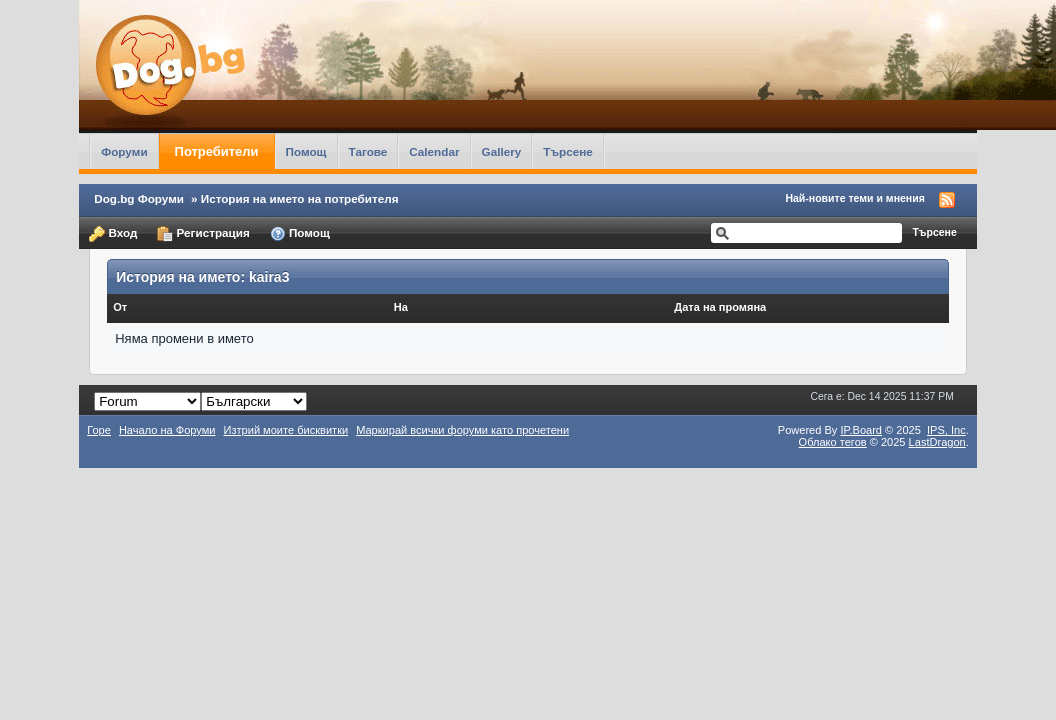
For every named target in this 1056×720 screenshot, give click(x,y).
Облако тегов (833, 442)
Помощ (306, 151)
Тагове (368, 151)
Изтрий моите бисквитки (286, 430)
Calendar (434, 151)
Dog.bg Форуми (139, 198)
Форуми (124, 151)
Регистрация (203, 234)
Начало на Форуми (167, 430)
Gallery (502, 151)
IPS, (946, 430)
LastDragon (937, 442)
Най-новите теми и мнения (854, 198)
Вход (113, 234)
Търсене (568, 151)
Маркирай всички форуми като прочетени (462, 430)
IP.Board (861, 430)
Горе (99, 430)
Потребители (217, 151)
